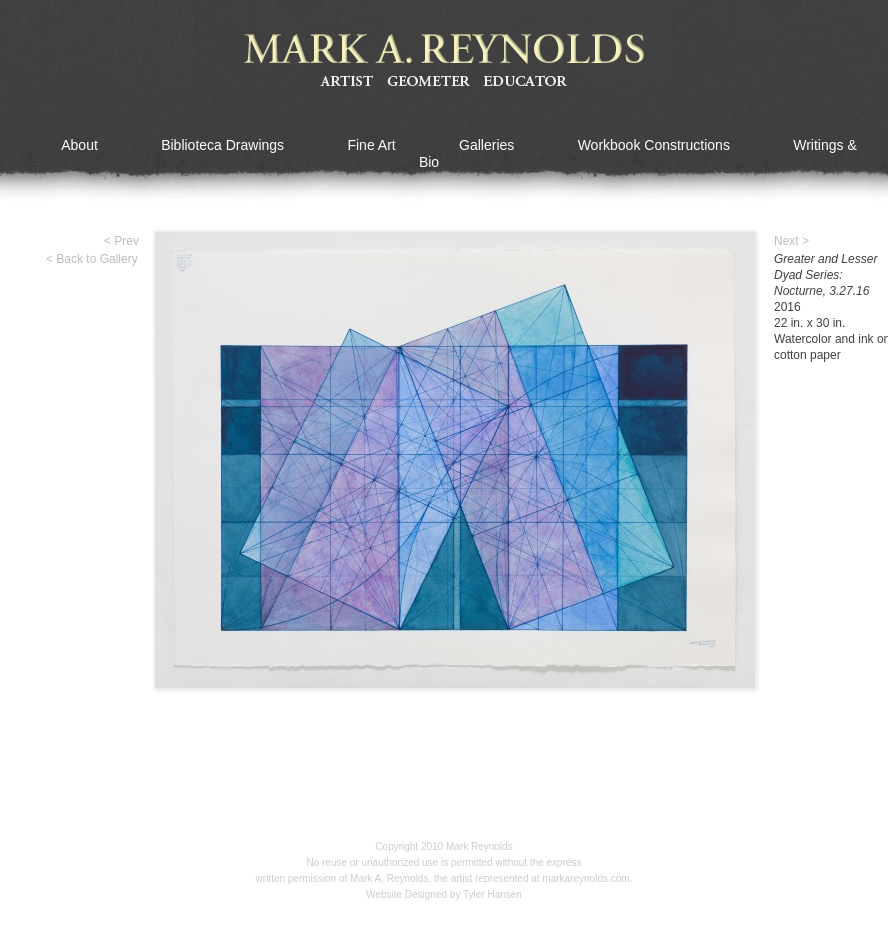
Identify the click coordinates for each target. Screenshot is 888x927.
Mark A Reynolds (444, 61)
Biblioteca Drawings (222, 145)
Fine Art (371, 145)
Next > (791, 241)
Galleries (486, 145)
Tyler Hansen (492, 894)
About (79, 145)
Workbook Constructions (654, 145)
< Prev (121, 241)
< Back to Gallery (92, 259)
